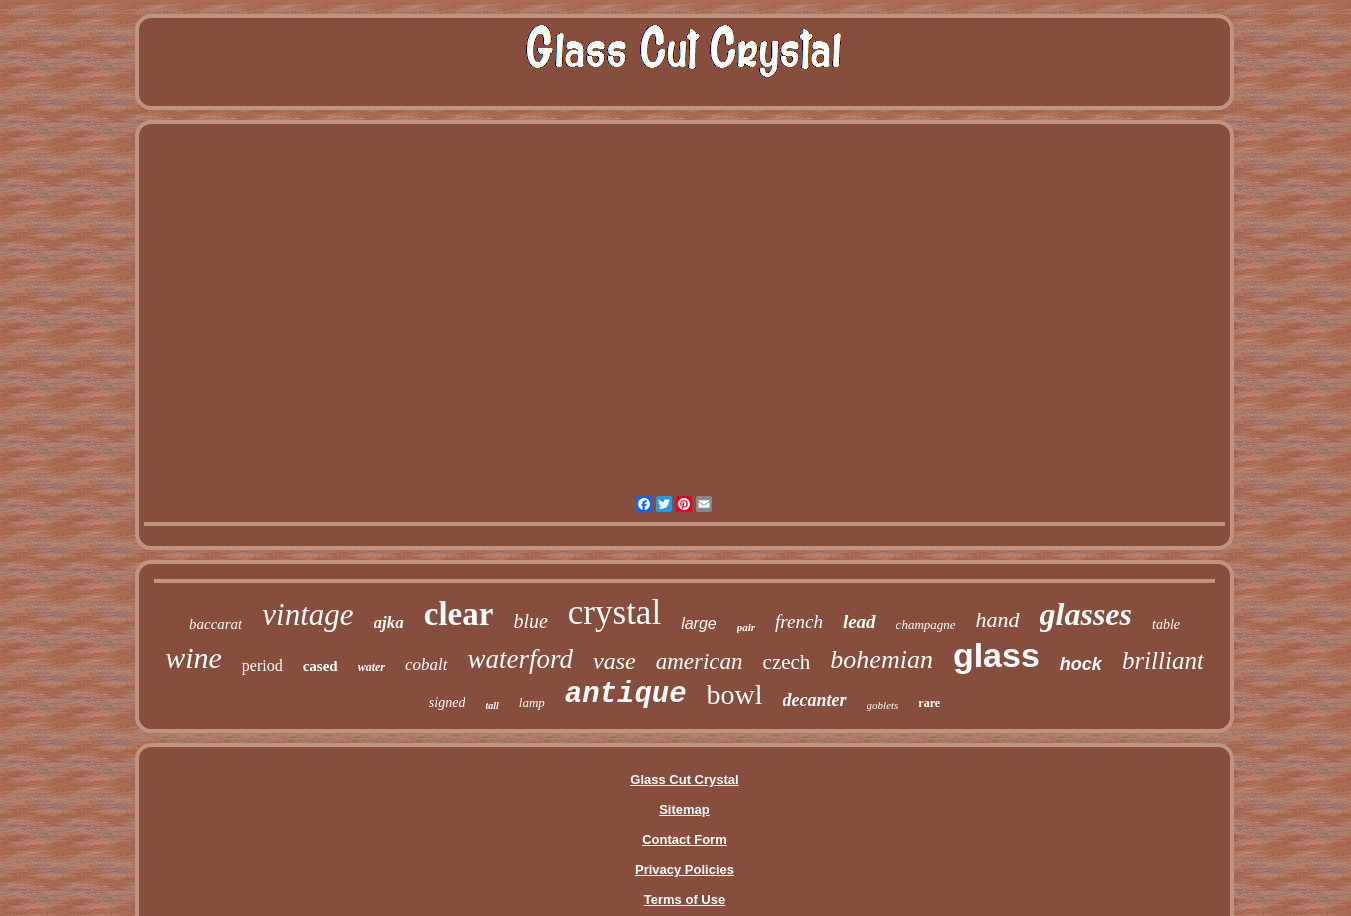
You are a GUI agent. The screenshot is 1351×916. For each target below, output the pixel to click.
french (799, 621)
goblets (883, 705)
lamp (532, 702)
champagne (926, 624)
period (262, 665)
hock (1081, 664)
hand (998, 619)
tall (491, 705)
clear (459, 614)
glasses (1086, 614)
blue (530, 621)
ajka (389, 622)
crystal (614, 612)
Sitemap (684, 809)
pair (746, 627)
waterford (521, 659)
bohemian (881, 659)
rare (929, 703)
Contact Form (684, 839)
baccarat (215, 624)
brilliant (1163, 660)
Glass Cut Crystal (684, 779)
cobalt (426, 664)
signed (447, 702)
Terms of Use (684, 899)
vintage (307, 614)
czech (787, 662)
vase (614, 661)
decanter (815, 700)
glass (996, 655)
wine (193, 657)
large (699, 623)
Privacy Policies (684, 869)
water (371, 667)
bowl (735, 694)
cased (320, 666)
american (699, 661)
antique (626, 694)
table (1166, 624)
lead (859, 621)
